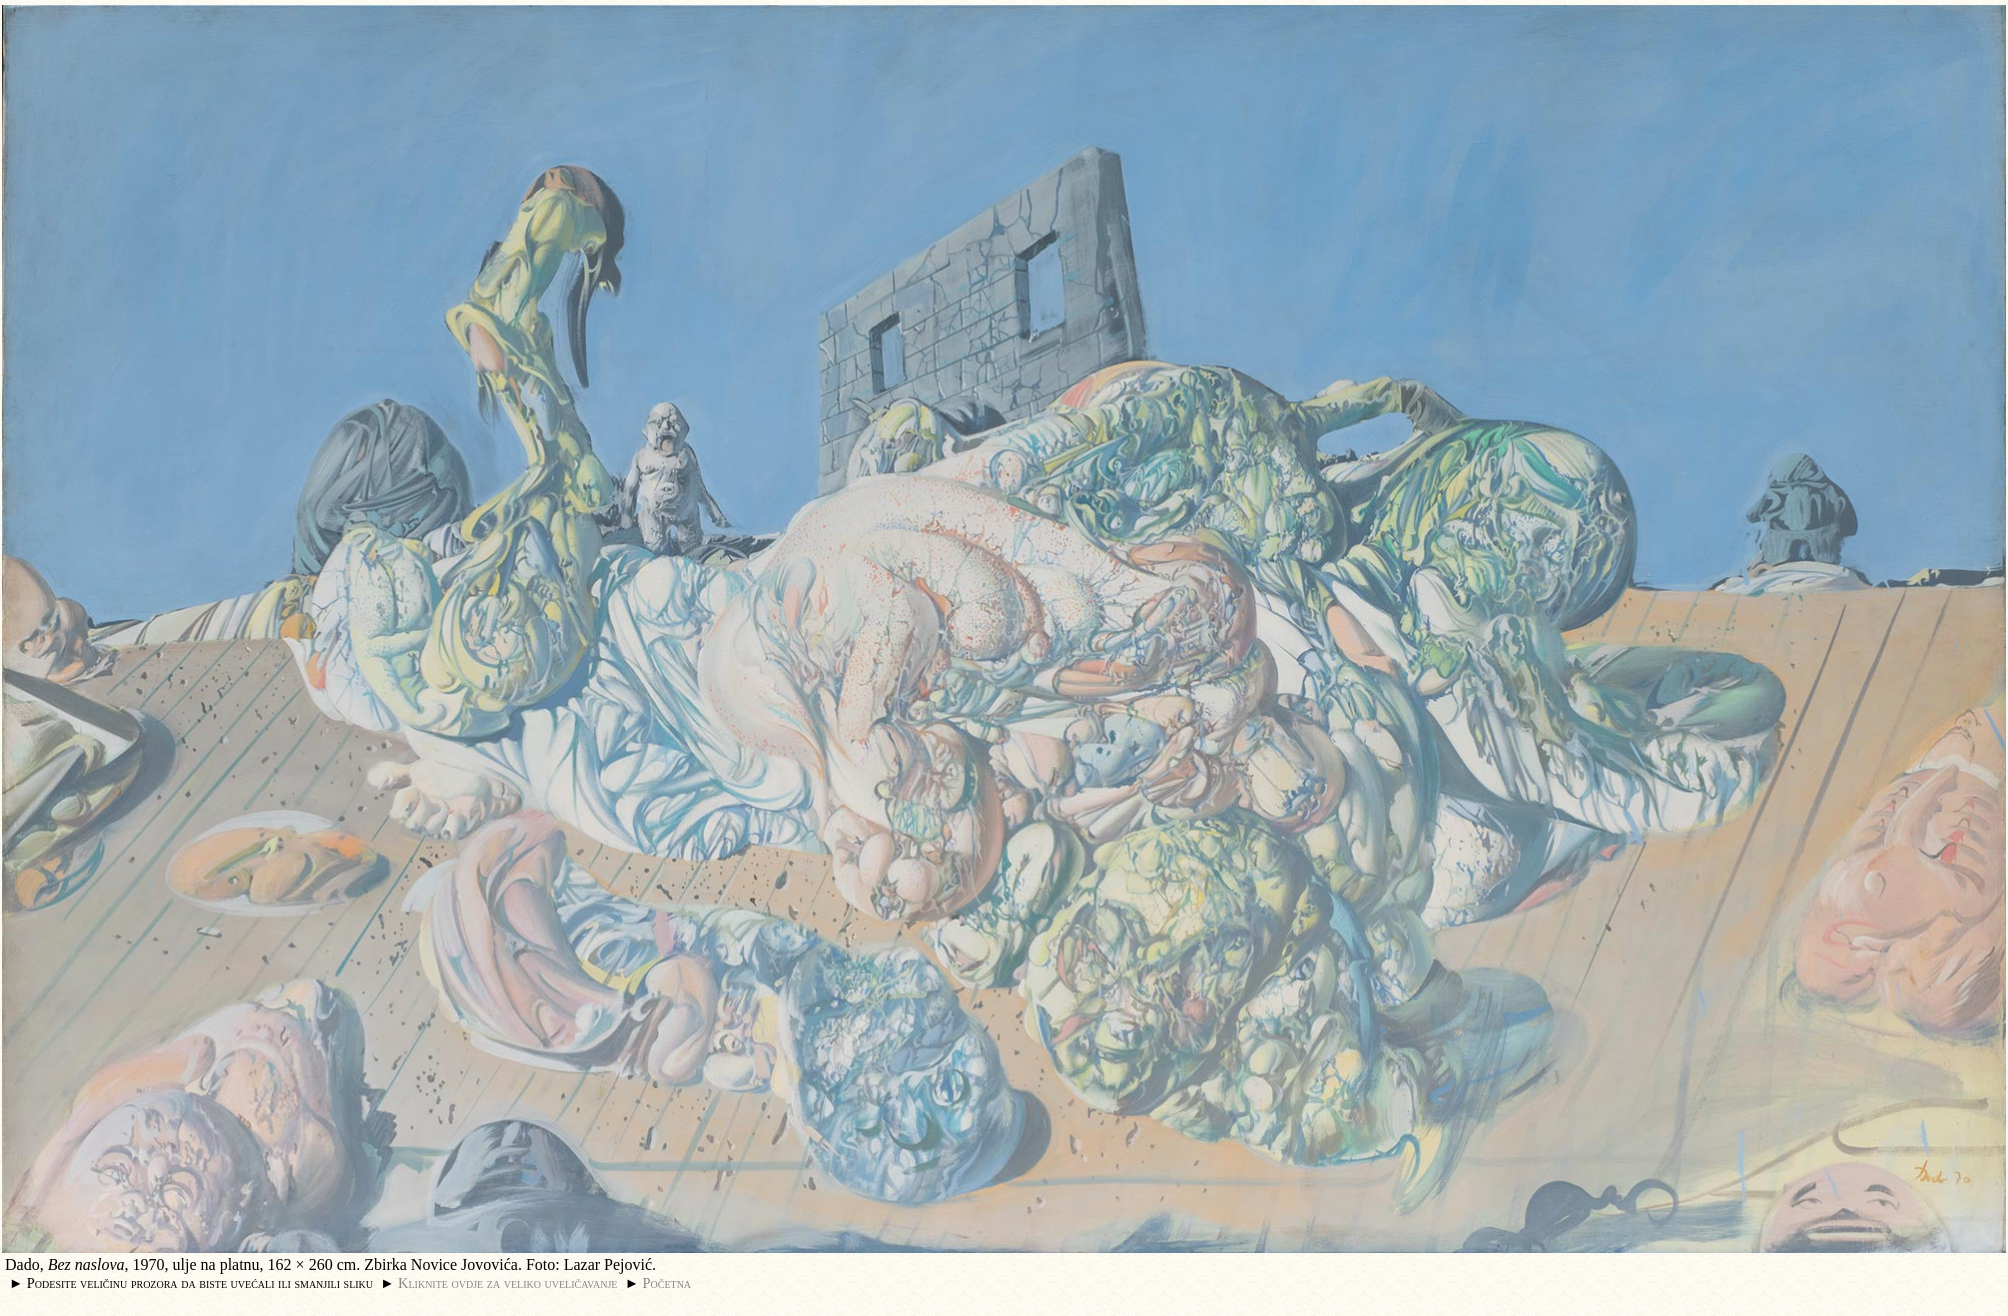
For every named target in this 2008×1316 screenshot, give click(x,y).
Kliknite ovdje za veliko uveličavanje (507, 1283)
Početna (667, 1283)
